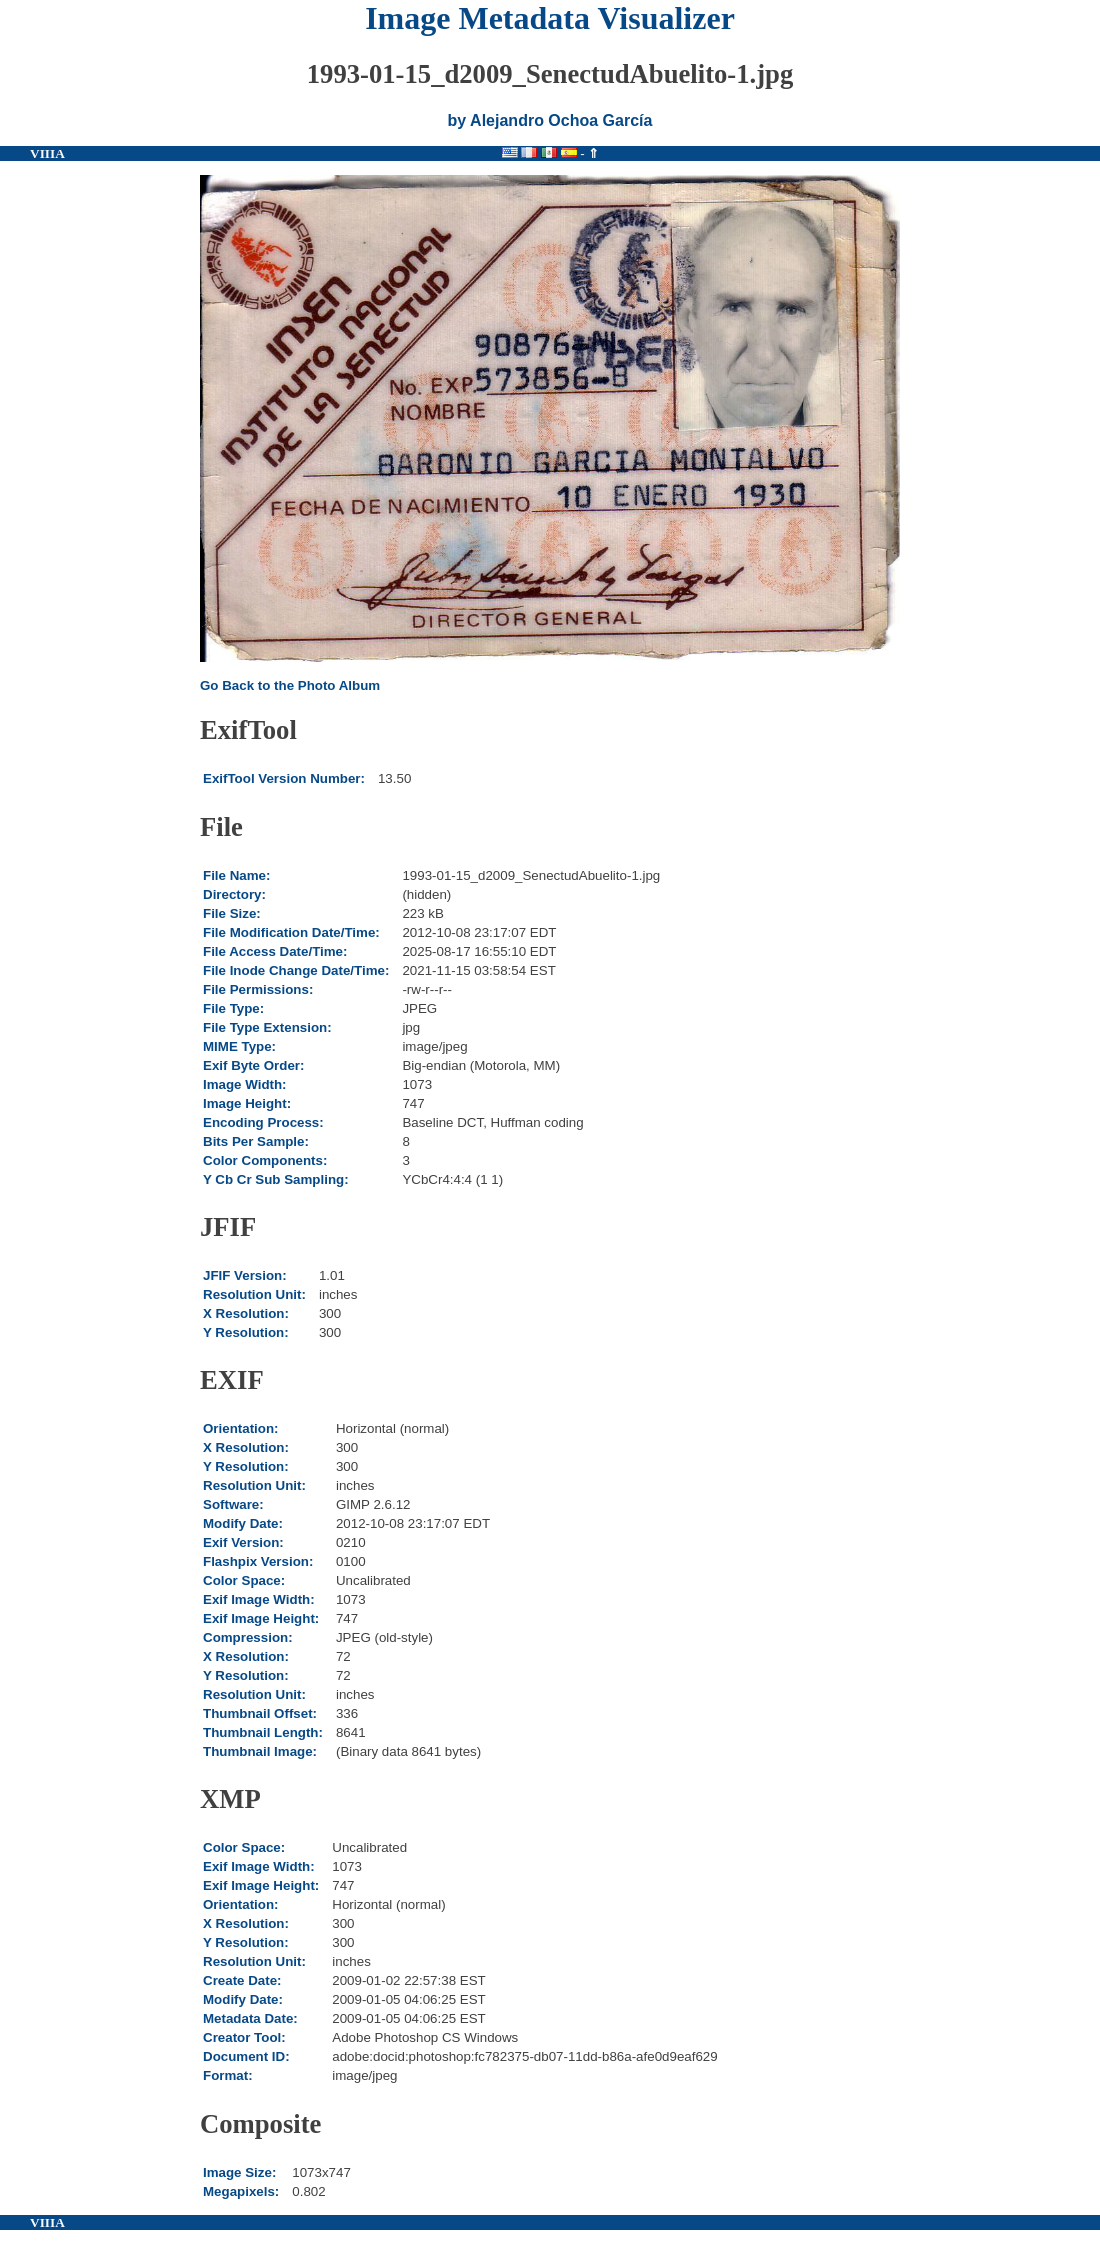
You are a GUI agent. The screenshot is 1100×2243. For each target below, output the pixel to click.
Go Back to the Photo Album (290, 685)
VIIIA (47, 153)
